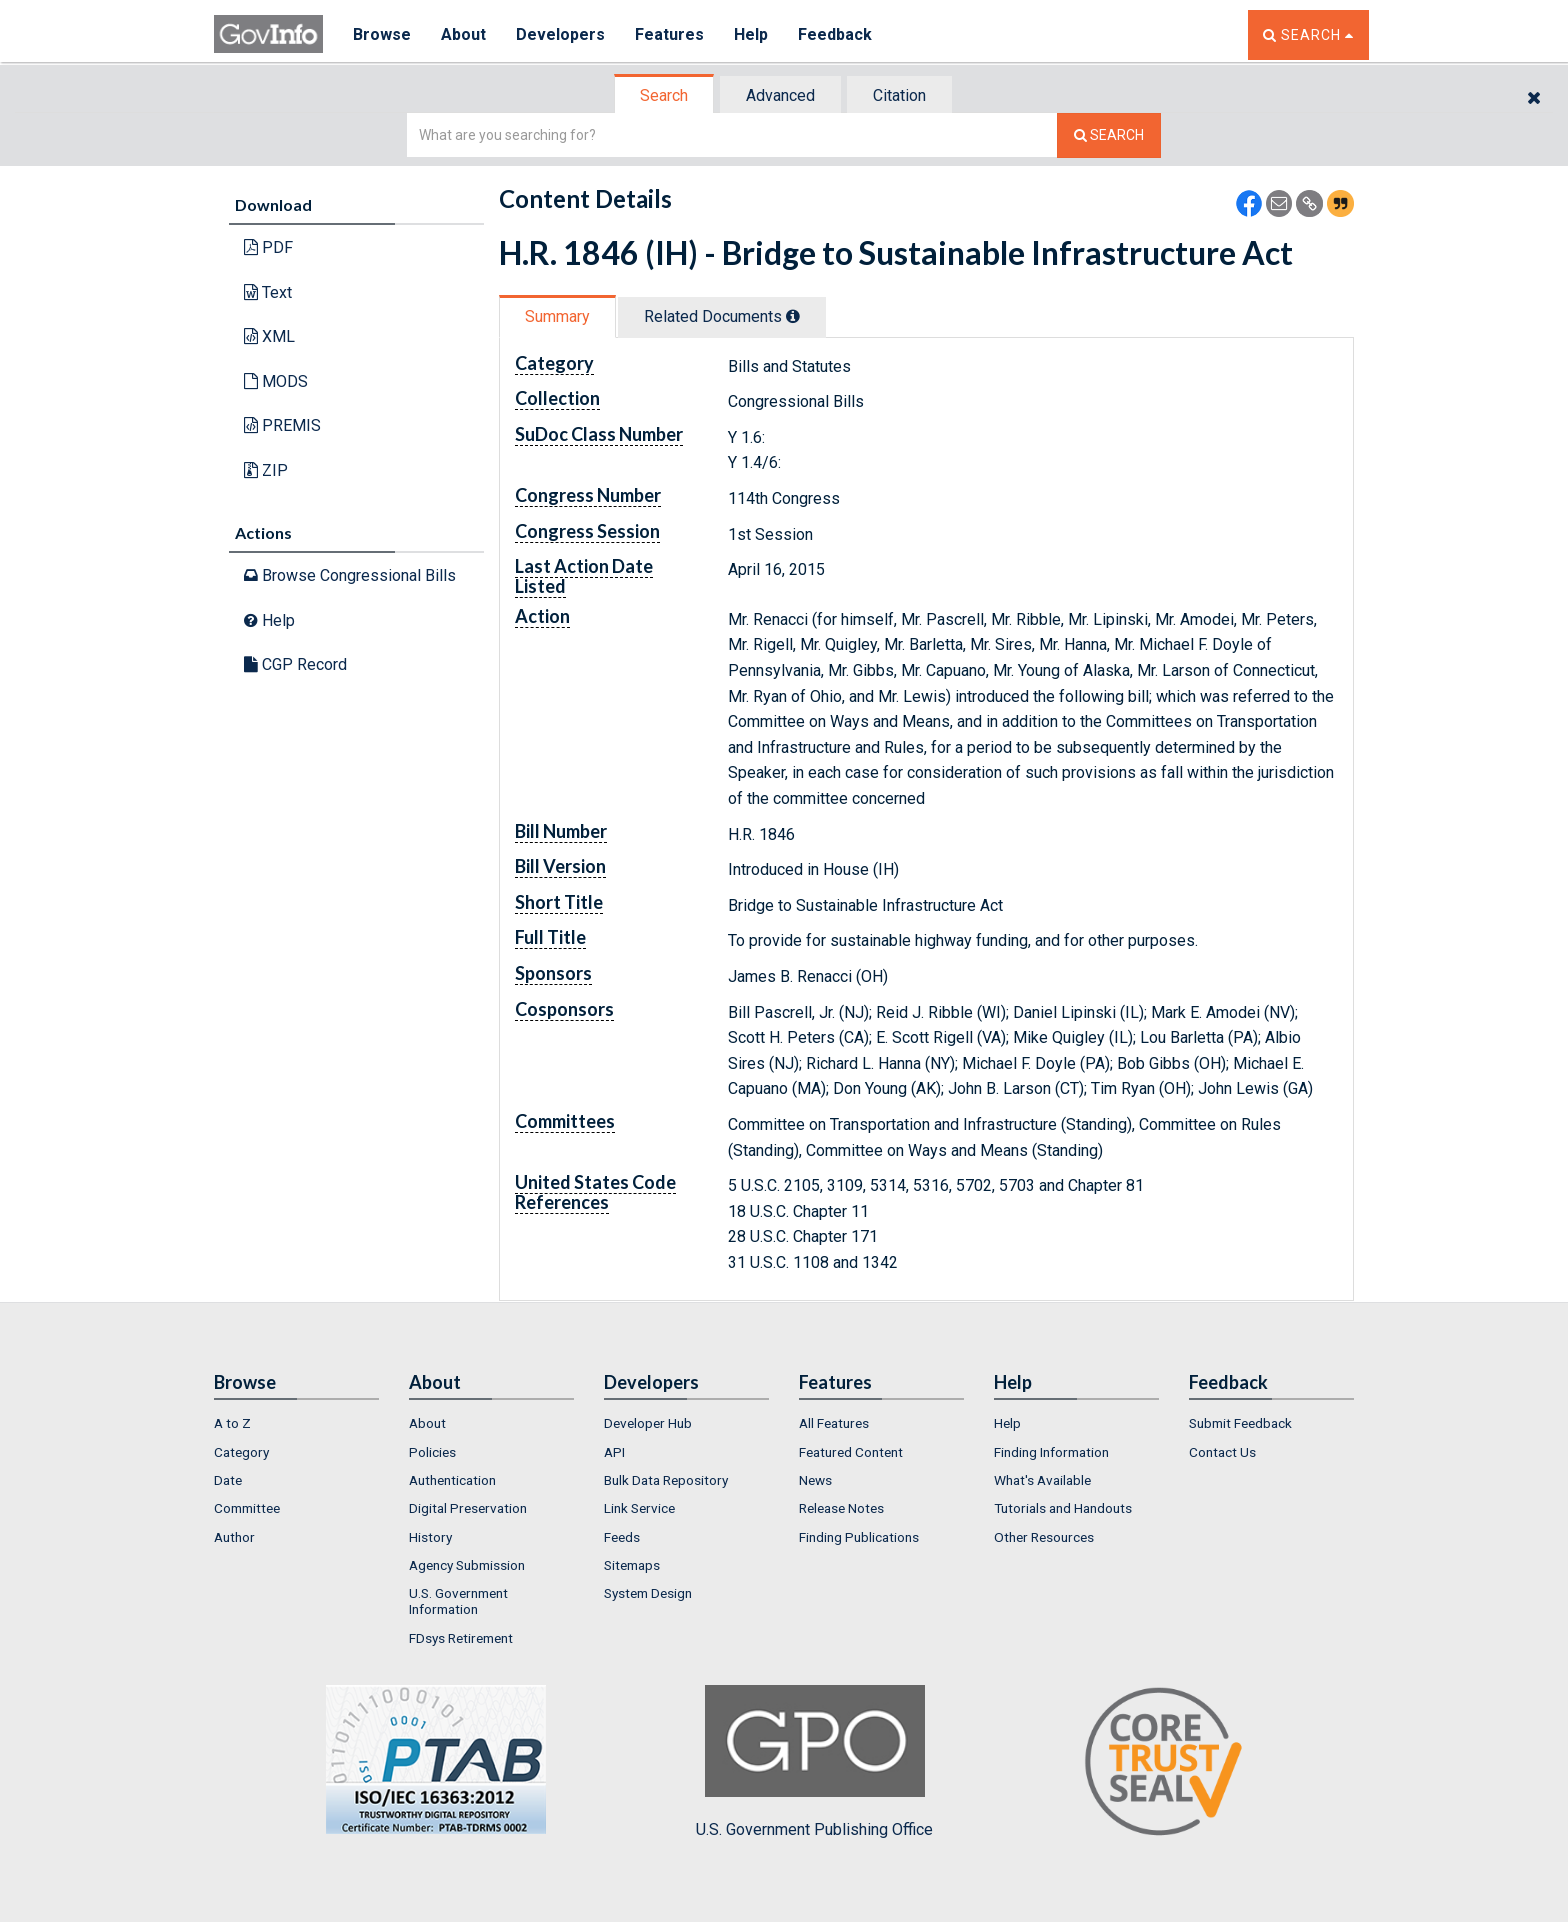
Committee (247, 1508)
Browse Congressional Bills (350, 575)
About (463, 34)
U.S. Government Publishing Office (814, 1762)
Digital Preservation (468, 1508)
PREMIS (282, 425)
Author (234, 1537)
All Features (834, 1423)
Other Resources (1044, 1537)
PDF (268, 247)
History (430, 1537)
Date (228, 1480)
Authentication (452, 1480)
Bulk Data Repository (666, 1480)
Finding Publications (859, 1537)
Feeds (622, 1537)
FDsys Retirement (461, 1638)
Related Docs (722, 316)
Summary (557, 316)
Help (751, 34)
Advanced (780, 95)
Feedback (835, 34)
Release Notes (841, 1508)
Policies (432, 1452)
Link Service (639, 1508)
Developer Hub (648, 1423)
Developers (560, 34)
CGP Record (295, 664)
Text (268, 292)
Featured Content (851, 1452)
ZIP (266, 470)
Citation (899, 95)
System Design (648, 1593)
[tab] (665, 95)
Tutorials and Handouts (1063, 1508)
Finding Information (1051, 1452)
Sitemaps (632, 1565)
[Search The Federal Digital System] (1109, 135)
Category (241, 1452)
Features (669, 34)
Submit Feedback (1240, 1423)
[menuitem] (296, 1423)
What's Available (1042, 1480)
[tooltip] (793, 316)
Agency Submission (467, 1565)
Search (664, 95)
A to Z (232, 1423)
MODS (276, 381)
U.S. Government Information (458, 1601)
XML (269, 336)
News (815, 1480)
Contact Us (1222, 1452)
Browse (382, 34)
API (614, 1452)
